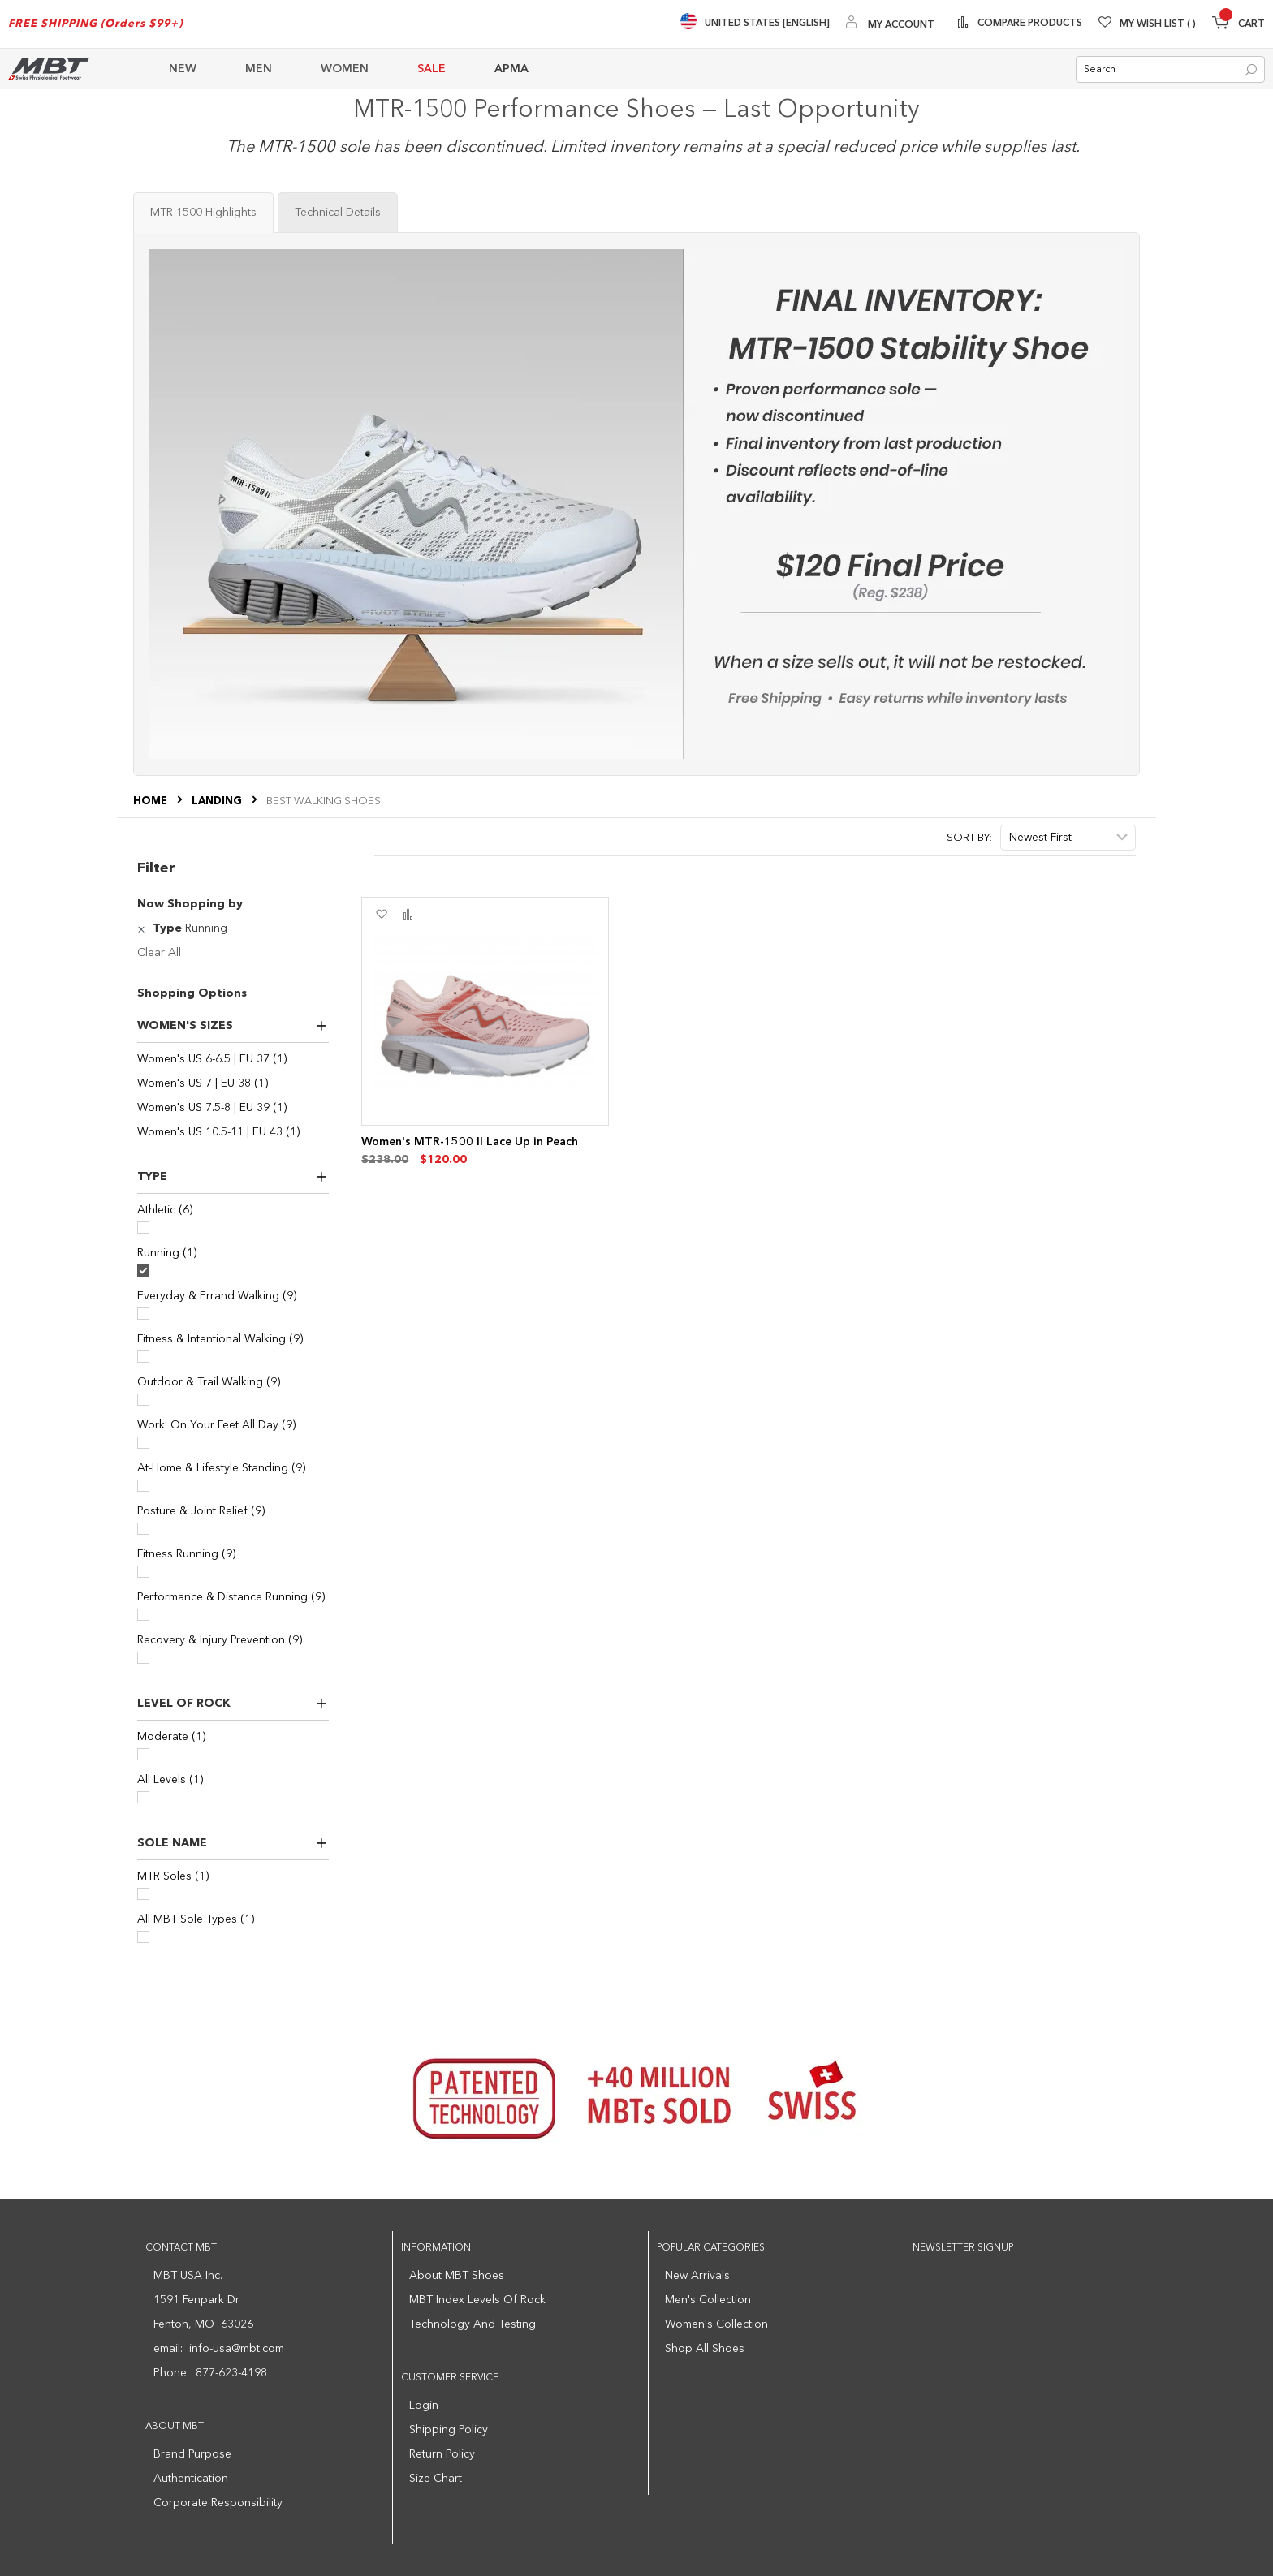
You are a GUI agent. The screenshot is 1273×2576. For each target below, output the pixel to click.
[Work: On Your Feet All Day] (143, 1443)
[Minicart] (1238, 25)
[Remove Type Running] (143, 928)
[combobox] (1170, 69)
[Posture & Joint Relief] (143, 1529)
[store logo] (48, 69)
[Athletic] (143, 1227)
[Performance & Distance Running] (143, 1615)
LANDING (218, 801)
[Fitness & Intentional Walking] (143, 1356)
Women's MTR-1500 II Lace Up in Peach (469, 1142)
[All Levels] (143, 1797)
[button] (381, 914)
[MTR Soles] (143, 1894)
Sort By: (969, 838)
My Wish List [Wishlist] (1158, 24)
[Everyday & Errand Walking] (143, 1313)
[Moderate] (143, 1754)
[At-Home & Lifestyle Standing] (143, 1486)
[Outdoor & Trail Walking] (143, 1400)
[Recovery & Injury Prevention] (143, 1658)
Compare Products (1028, 23)
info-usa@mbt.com (236, 2348)
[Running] (143, 1270)
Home (151, 801)
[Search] (1251, 70)
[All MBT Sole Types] (143, 1937)
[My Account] (890, 23)
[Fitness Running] (143, 1572)
